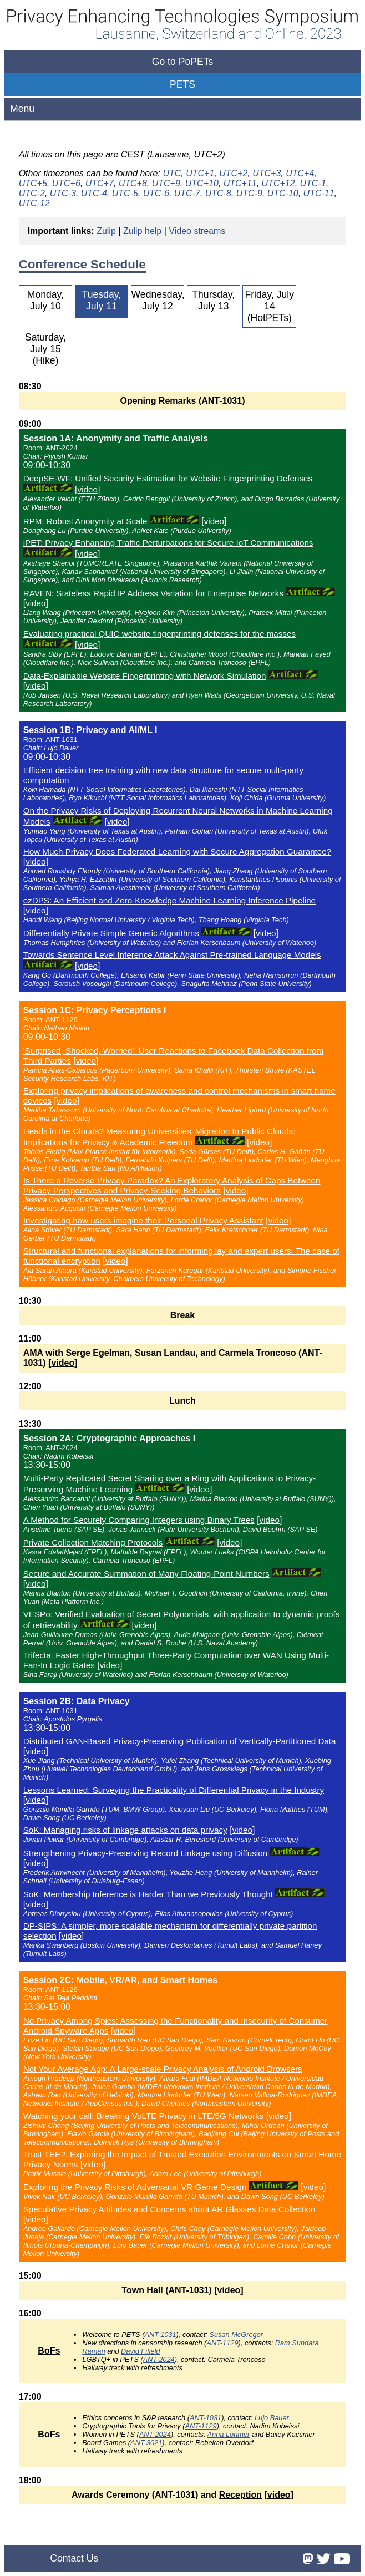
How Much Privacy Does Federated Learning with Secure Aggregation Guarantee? (177, 851)
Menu (22, 108)
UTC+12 (278, 183)
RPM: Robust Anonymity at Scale (85, 521)
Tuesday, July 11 (101, 300)
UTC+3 (266, 173)
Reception (240, 2494)
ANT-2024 (159, 2359)
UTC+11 (240, 183)
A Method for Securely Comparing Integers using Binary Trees (139, 1520)
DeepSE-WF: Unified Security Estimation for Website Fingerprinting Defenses (167, 478)
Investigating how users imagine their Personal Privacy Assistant (143, 1220)
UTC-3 (63, 193)
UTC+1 (200, 173)
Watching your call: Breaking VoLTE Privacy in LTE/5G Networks (143, 2116)
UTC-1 (313, 183)
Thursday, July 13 (213, 300)
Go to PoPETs (183, 61)
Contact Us (74, 2558)
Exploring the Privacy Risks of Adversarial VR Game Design (135, 2187)
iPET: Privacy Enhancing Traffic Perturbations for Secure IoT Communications (168, 542)
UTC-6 (156, 193)
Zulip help (142, 231)
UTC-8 (218, 193)
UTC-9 (249, 193)
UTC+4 (300, 173)
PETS (182, 84)
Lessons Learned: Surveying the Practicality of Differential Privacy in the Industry (174, 1790)
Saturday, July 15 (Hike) (45, 349)
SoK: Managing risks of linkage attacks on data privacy (125, 1830)
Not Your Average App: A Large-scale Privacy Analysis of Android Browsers (162, 2069)
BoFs (49, 2350)
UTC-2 (32, 193)
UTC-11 (318, 193)
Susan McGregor (236, 2334)
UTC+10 (202, 183)
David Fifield (140, 2351)
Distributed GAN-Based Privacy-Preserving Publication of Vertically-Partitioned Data (179, 1741)
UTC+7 (99, 183)
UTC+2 (233, 173)
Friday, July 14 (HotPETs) (269, 306)
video (88, 489)
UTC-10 (282, 193)
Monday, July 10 (45, 300)
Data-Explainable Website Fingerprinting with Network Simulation (144, 675)
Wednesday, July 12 (158, 300)
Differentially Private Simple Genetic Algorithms (111, 933)
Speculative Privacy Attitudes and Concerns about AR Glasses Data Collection (169, 2209)
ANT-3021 (146, 2442)
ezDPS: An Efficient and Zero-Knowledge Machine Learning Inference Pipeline (169, 900)
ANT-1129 (222, 2343)
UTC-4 (94, 193)
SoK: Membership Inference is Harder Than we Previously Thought (148, 1894)
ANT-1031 (160, 2334)
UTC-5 (125, 193)
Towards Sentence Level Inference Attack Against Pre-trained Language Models (172, 954)
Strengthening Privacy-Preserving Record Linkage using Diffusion (145, 1853)
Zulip (106, 231)
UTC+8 (133, 183)
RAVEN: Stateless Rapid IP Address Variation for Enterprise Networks (153, 593)
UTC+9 (166, 183)
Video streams (197, 231)
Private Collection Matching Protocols (93, 1542)
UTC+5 (33, 183)
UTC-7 (187, 193)
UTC (172, 173)
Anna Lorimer (228, 2434)
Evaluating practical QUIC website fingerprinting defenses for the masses (159, 633)
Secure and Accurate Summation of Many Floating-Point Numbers (146, 1573)
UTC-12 (34, 203)
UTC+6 (66, 183)
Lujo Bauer (272, 2418)
